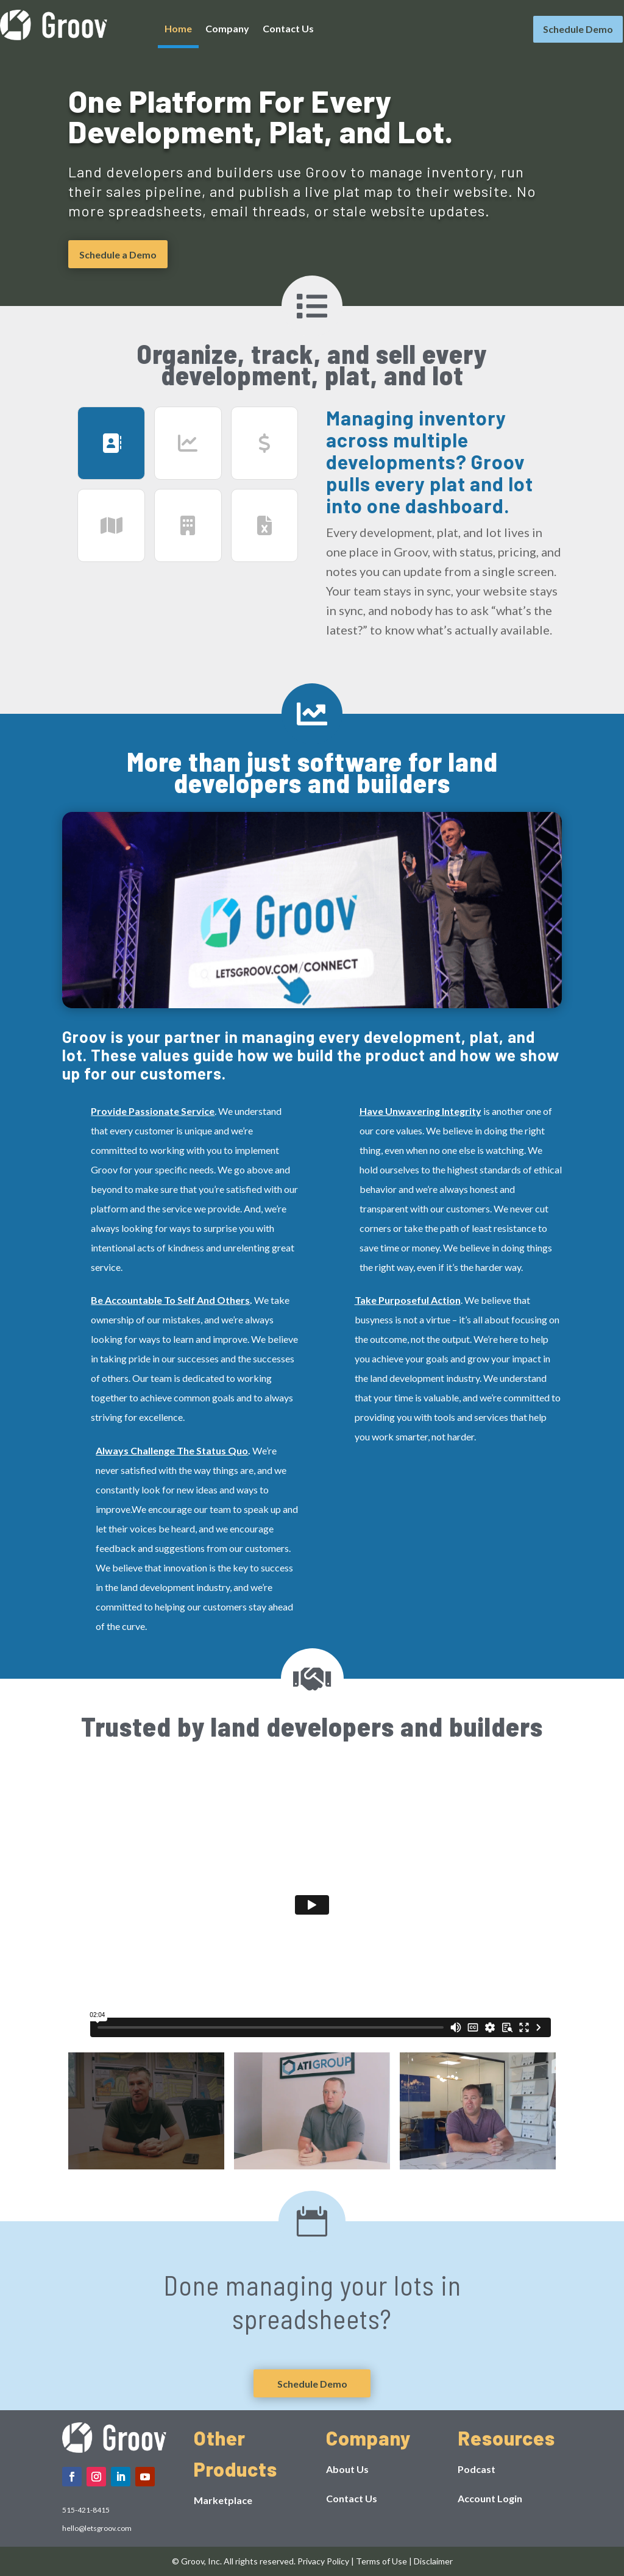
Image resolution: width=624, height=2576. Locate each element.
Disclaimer (433, 2561)
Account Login (490, 2498)
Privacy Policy (323, 2561)
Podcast (476, 2469)
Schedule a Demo (118, 254)
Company (227, 29)
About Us (347, 2469)
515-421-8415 (86, 2509)
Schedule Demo (578, 29)
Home (178, 29)
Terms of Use (381, 2561)
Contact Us (288, 29)
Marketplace (223, 2500)
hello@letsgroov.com (97, 2528)
